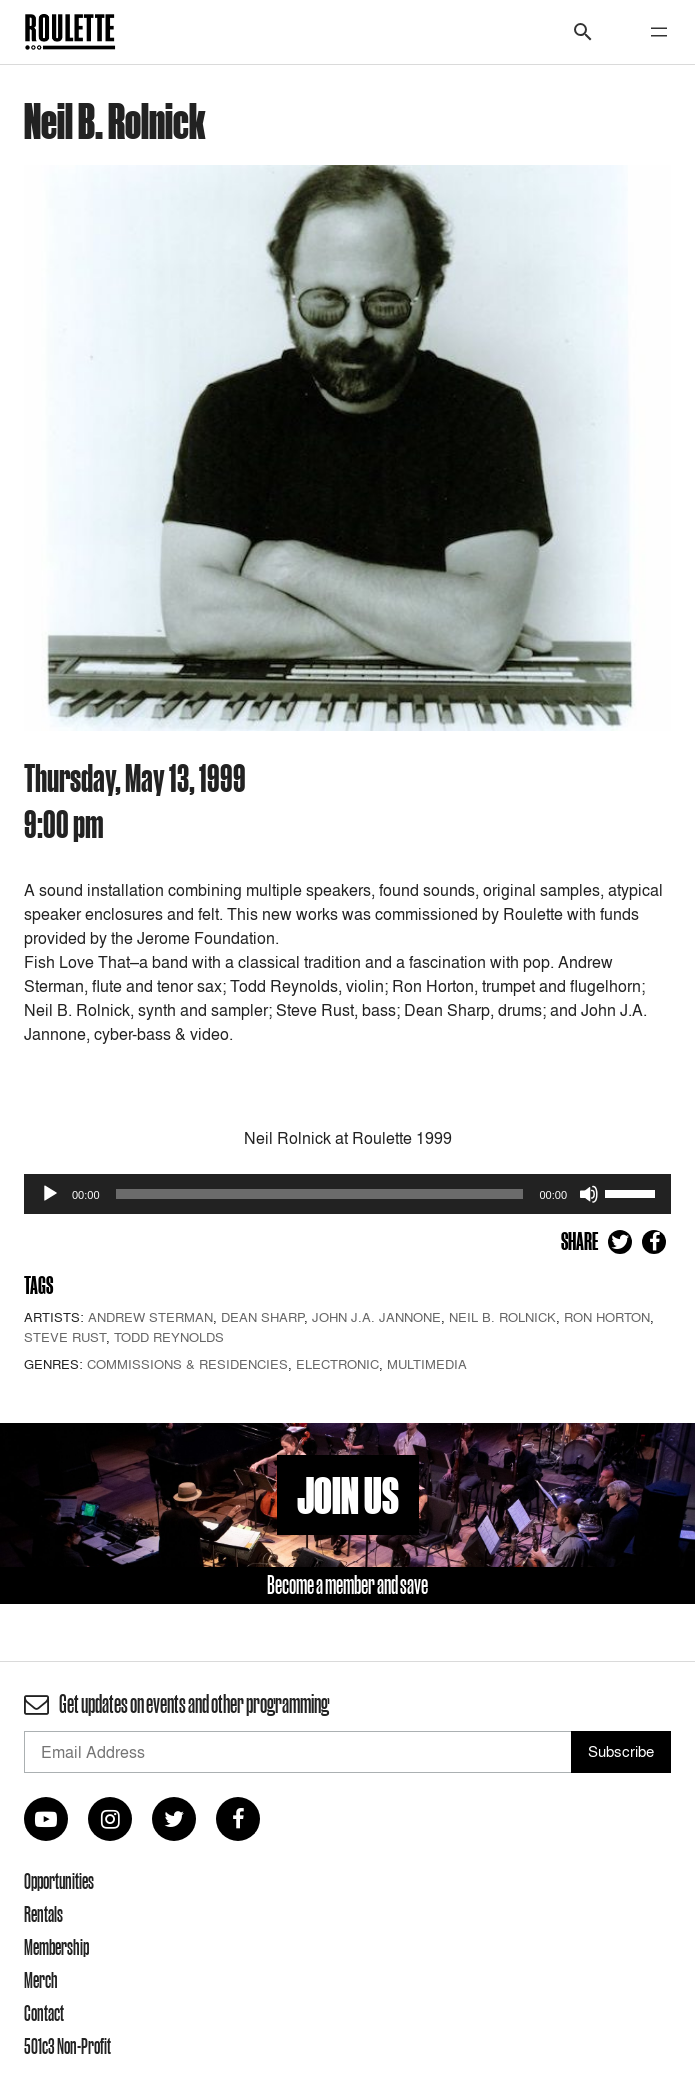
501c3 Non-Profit (67, 2046)
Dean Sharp (262, 1317)
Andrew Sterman (150, 1317)
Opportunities (59, 1881)
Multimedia (427, 1364)
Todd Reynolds (169, 1337)
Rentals (43, 1914)
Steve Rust (65, 1337)
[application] (347, 1194)
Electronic (337, 1364)
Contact (44, 2013)
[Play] (50, 1194)
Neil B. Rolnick (502, 1317)
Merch (41, 1980)
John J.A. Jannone (376, 1317)
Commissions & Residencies (187, 1364)
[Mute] (589, 1194)
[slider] (320, 1194)
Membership (56, 1947)
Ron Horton (607, 1317)
